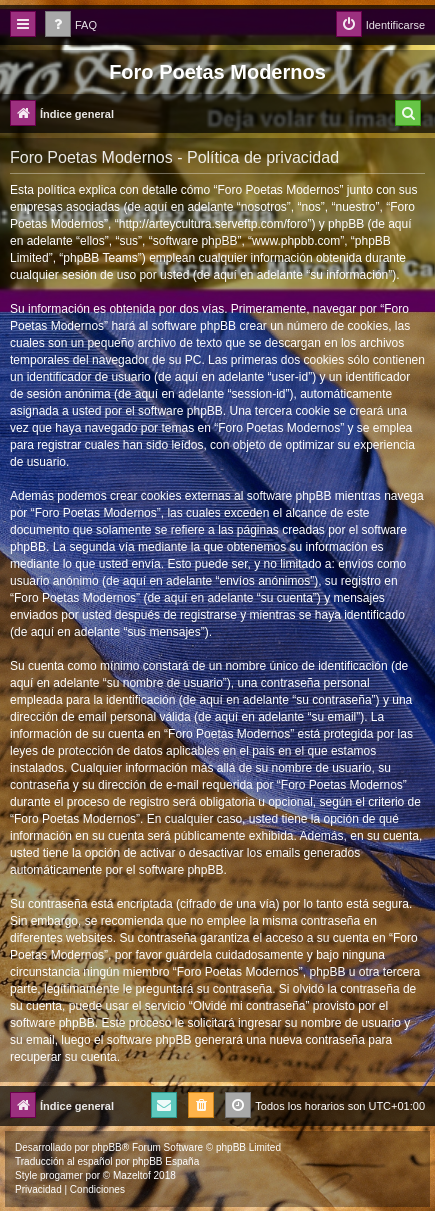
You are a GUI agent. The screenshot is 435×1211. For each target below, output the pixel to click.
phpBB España (165, 1161)
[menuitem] (71, 25)
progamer (61, 1175)
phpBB (107, 1147)
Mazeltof (132, 1175)
